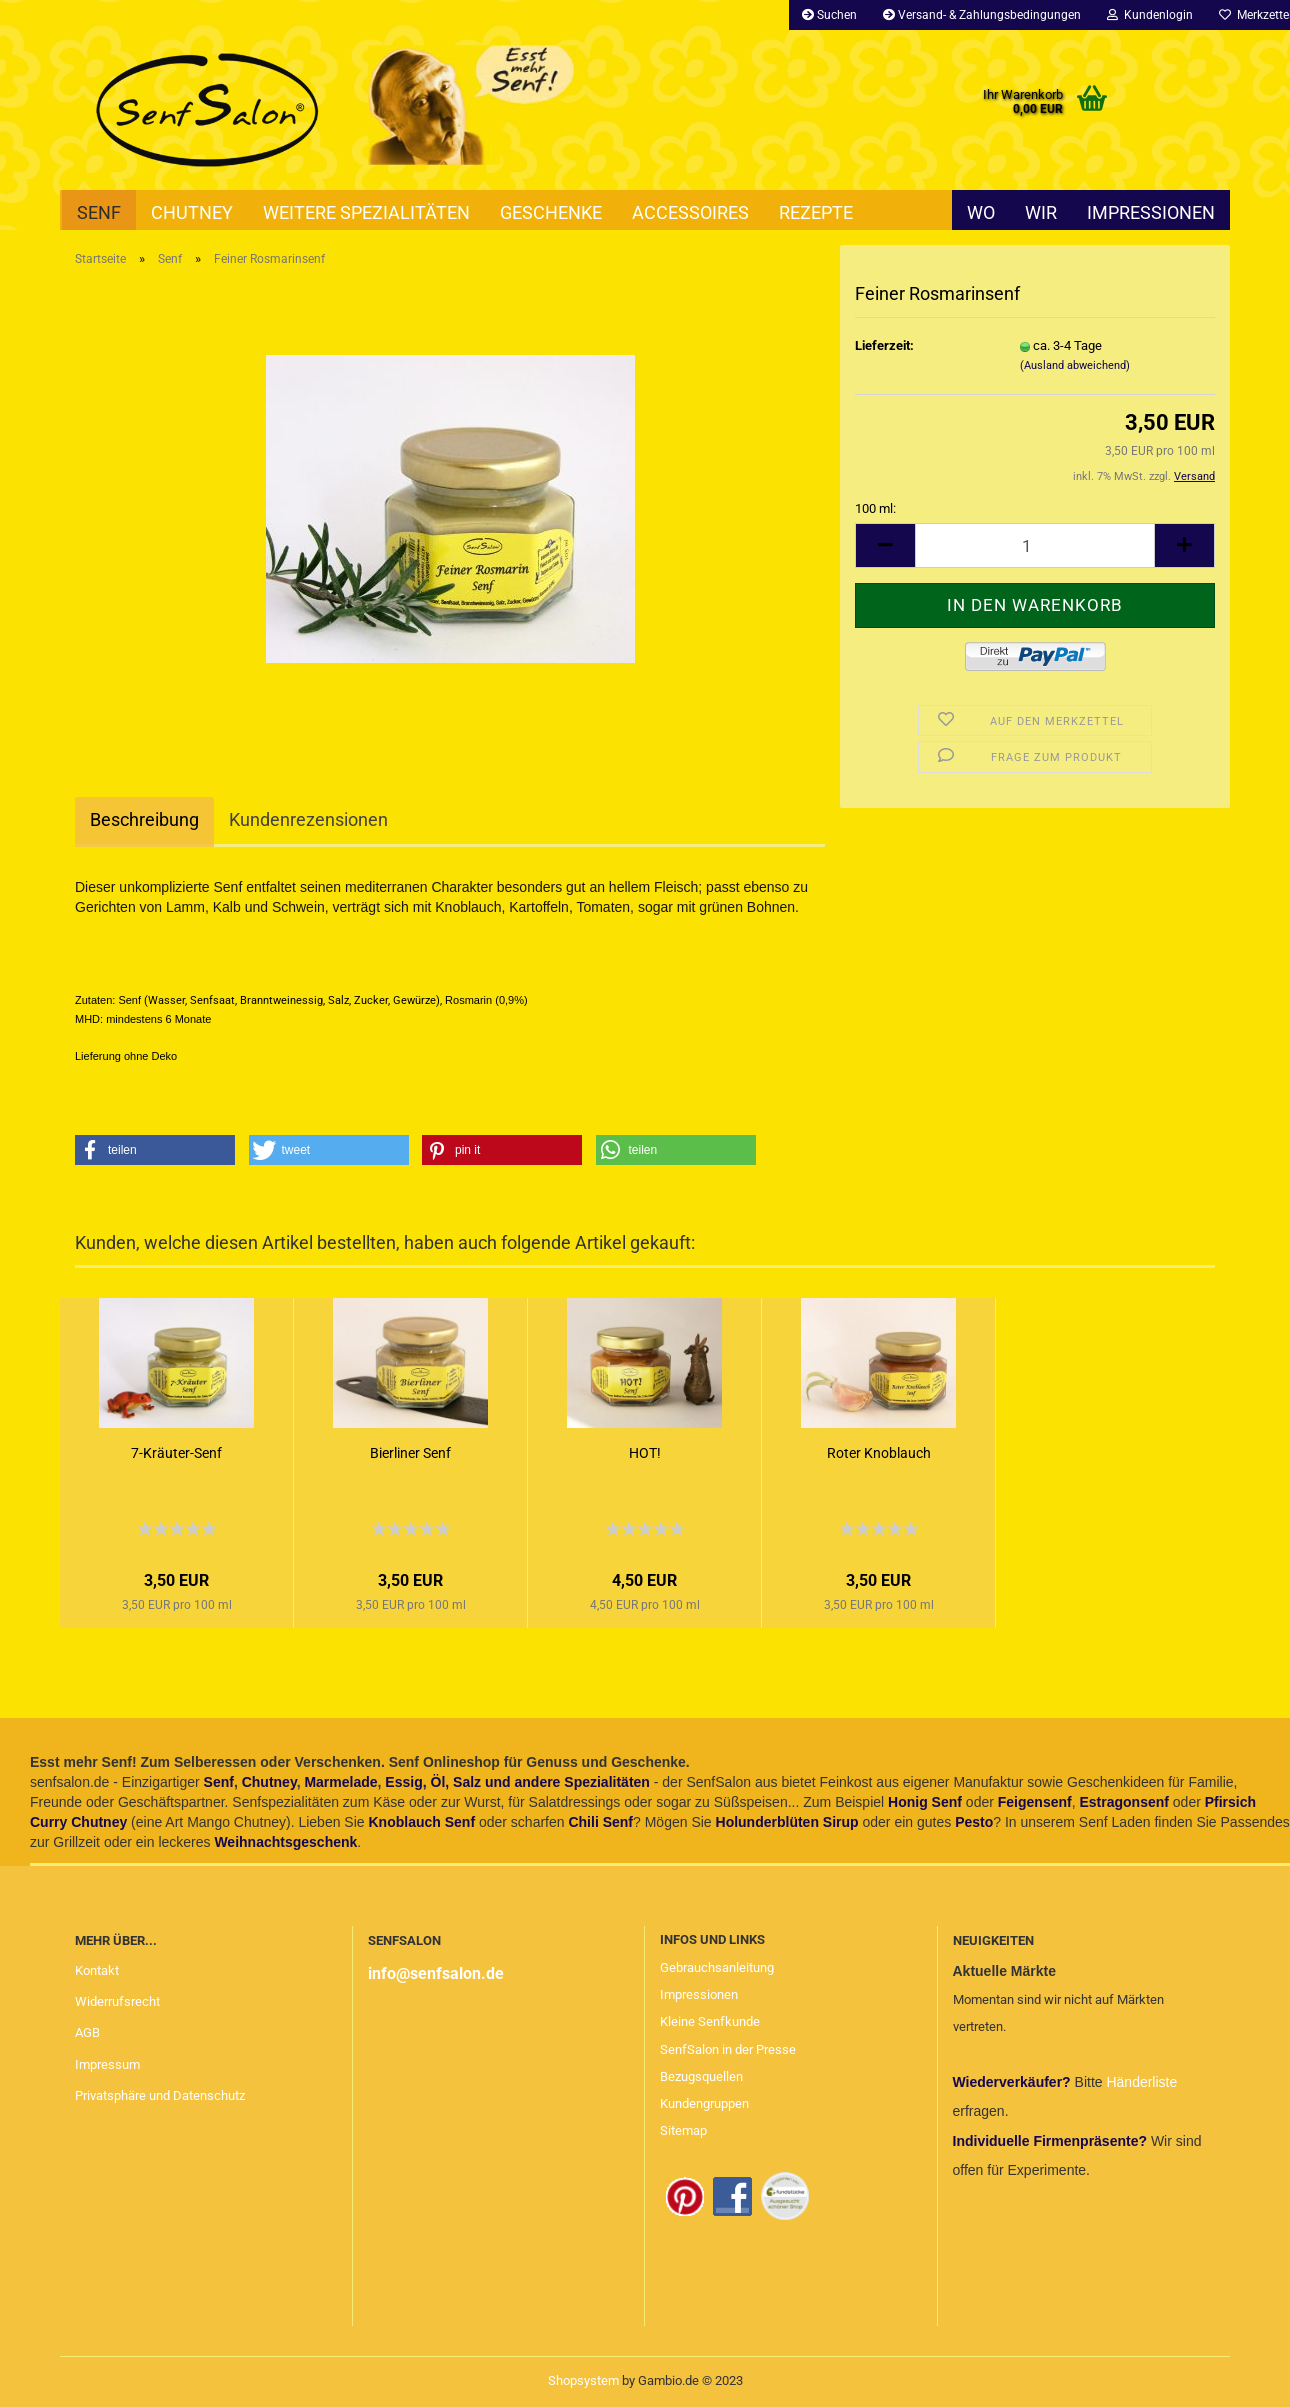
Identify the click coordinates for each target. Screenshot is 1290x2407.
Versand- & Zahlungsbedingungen (982, 15)
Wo (981, 212)
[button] (155, 1150)
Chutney (192, 212)
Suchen (829, 15)
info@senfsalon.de (436, 1973)
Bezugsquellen (701, 2076)
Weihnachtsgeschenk (285, 1842)
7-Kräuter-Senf (176, 1453)
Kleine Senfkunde (710, 2021)
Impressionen (1151, 212)
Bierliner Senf (410, 1453)
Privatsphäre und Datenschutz (160, 2095)
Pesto (974, 1822)
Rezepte (816, 212)
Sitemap (683, 2130)
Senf (99, 212)
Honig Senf (925, 1802)
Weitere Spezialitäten (366, 212)
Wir (1041, 212)
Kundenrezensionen (308, 819)
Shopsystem (583, 2380)
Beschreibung (144, 819)
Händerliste (1141, 2082)
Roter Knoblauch (879, 1453)
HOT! (645, 1453)
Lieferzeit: (884, 345)
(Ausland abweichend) (1075, 365)
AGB (87, 2032)
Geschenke (551, 212)
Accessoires (690, 212)
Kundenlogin (1150, 15)
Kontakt (97, 1970)
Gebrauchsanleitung (717, 1967)
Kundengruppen (704, 2103)
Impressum (107, 2064)
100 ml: (875, 508)
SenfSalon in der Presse (728, 2049)
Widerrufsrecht (117, 2001)
